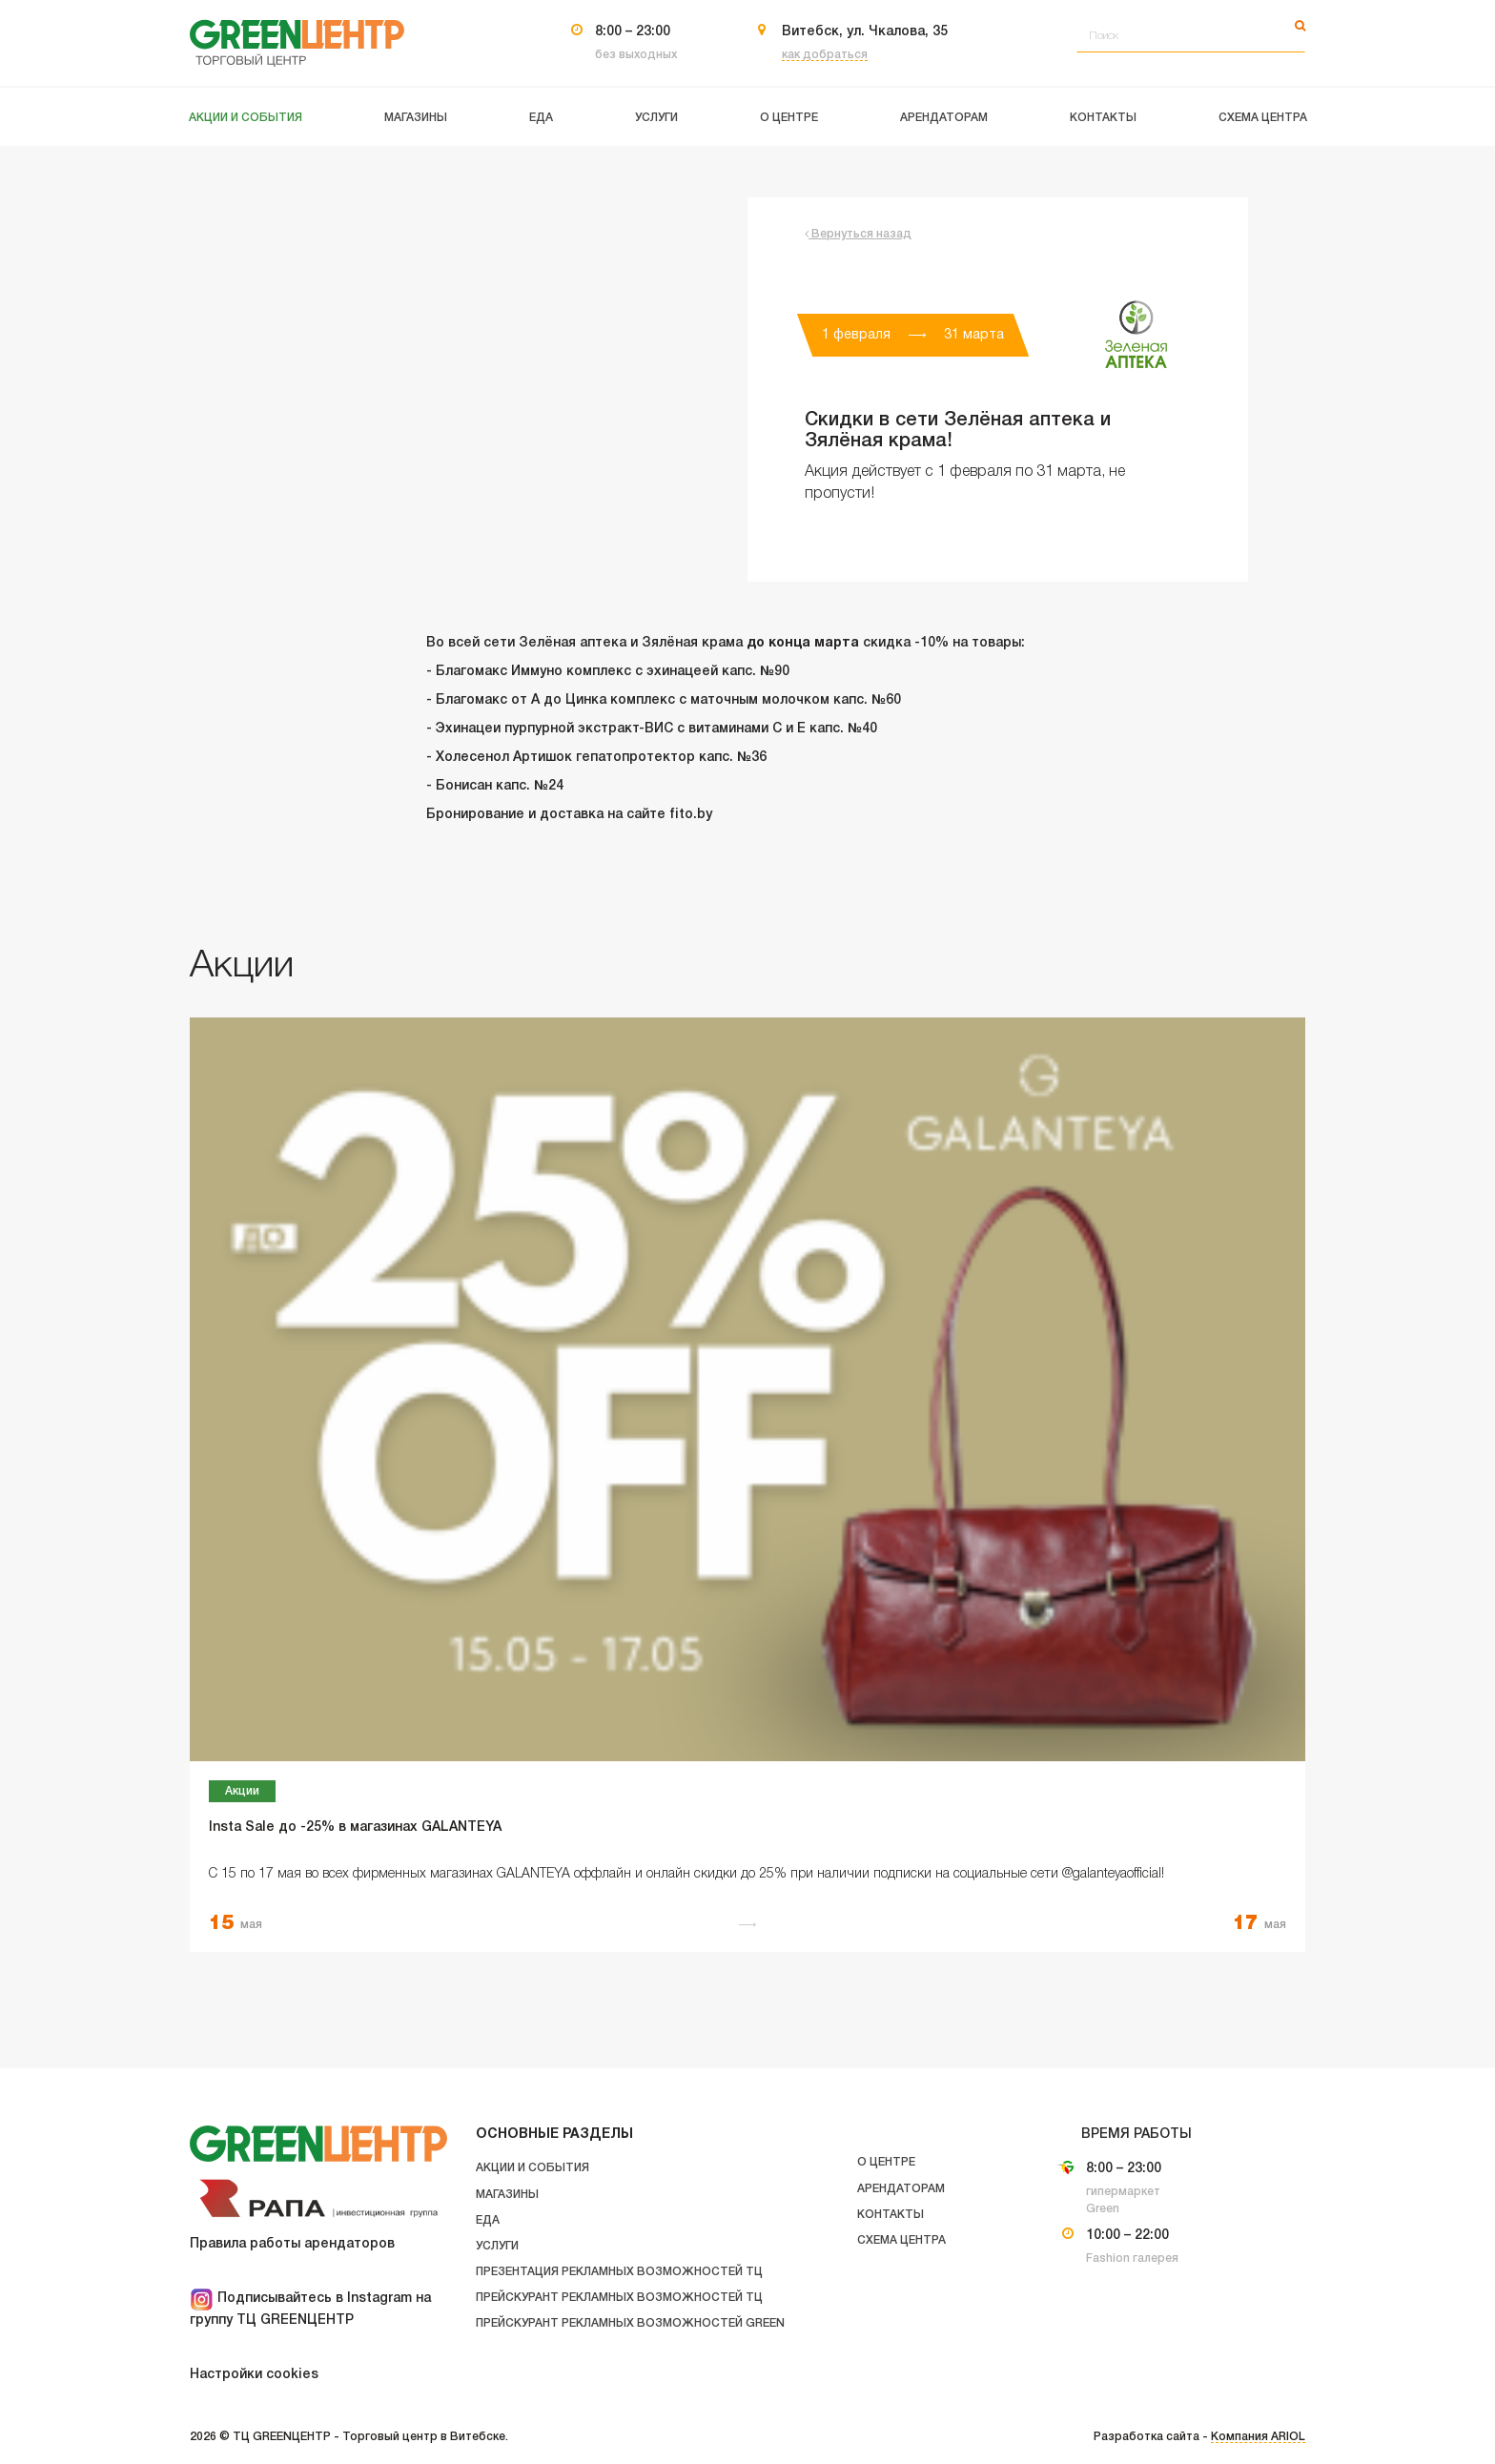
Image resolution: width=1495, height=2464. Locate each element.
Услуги (497, 2246)
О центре (886, 2162)
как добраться (825, 55)
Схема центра (901, 2240)
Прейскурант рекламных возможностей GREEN (630, 2323)
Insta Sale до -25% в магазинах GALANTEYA (355, 1827)
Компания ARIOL (1258, 2437)
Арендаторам (901, 2189)
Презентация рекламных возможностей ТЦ (619, 2272)
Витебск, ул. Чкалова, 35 (865, 32)
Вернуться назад (858, 234)
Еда (488, 2220)
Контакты (890, 2214)
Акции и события (532, 2168)
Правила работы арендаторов (292, 2244)
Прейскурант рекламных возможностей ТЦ (619, 2297)
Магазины (507, 2194)
